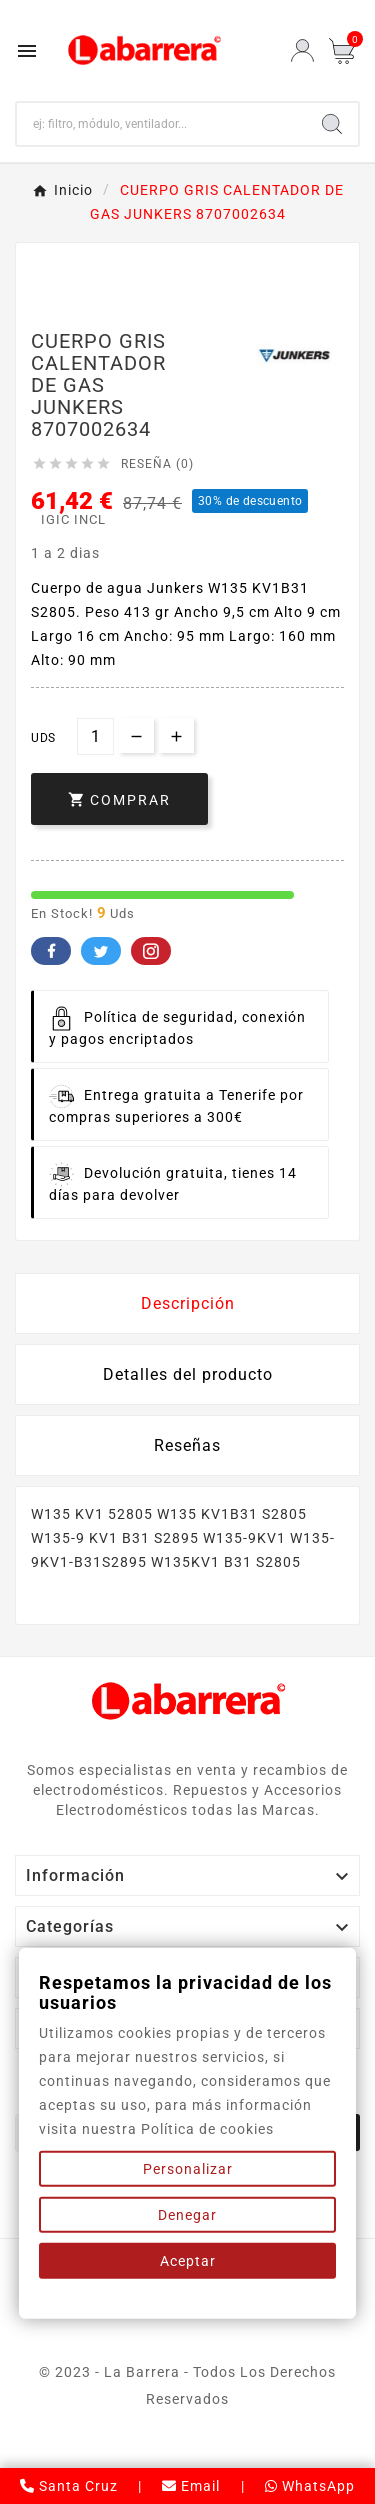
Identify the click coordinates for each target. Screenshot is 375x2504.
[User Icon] (302, 50)
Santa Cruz (69, 2486)
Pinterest (151, 951)
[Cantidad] (95, 736)
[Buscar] (161, 124)
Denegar (187, 2215)
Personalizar (188, 2169)
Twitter (101, 951)
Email (191, 2486)
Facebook (51, 951)
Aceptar (188, 2261)
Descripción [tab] (188, 1303)
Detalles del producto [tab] (188, 1374)
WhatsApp (310, 2486)
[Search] (332, 124)
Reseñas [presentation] (187, 1445)
